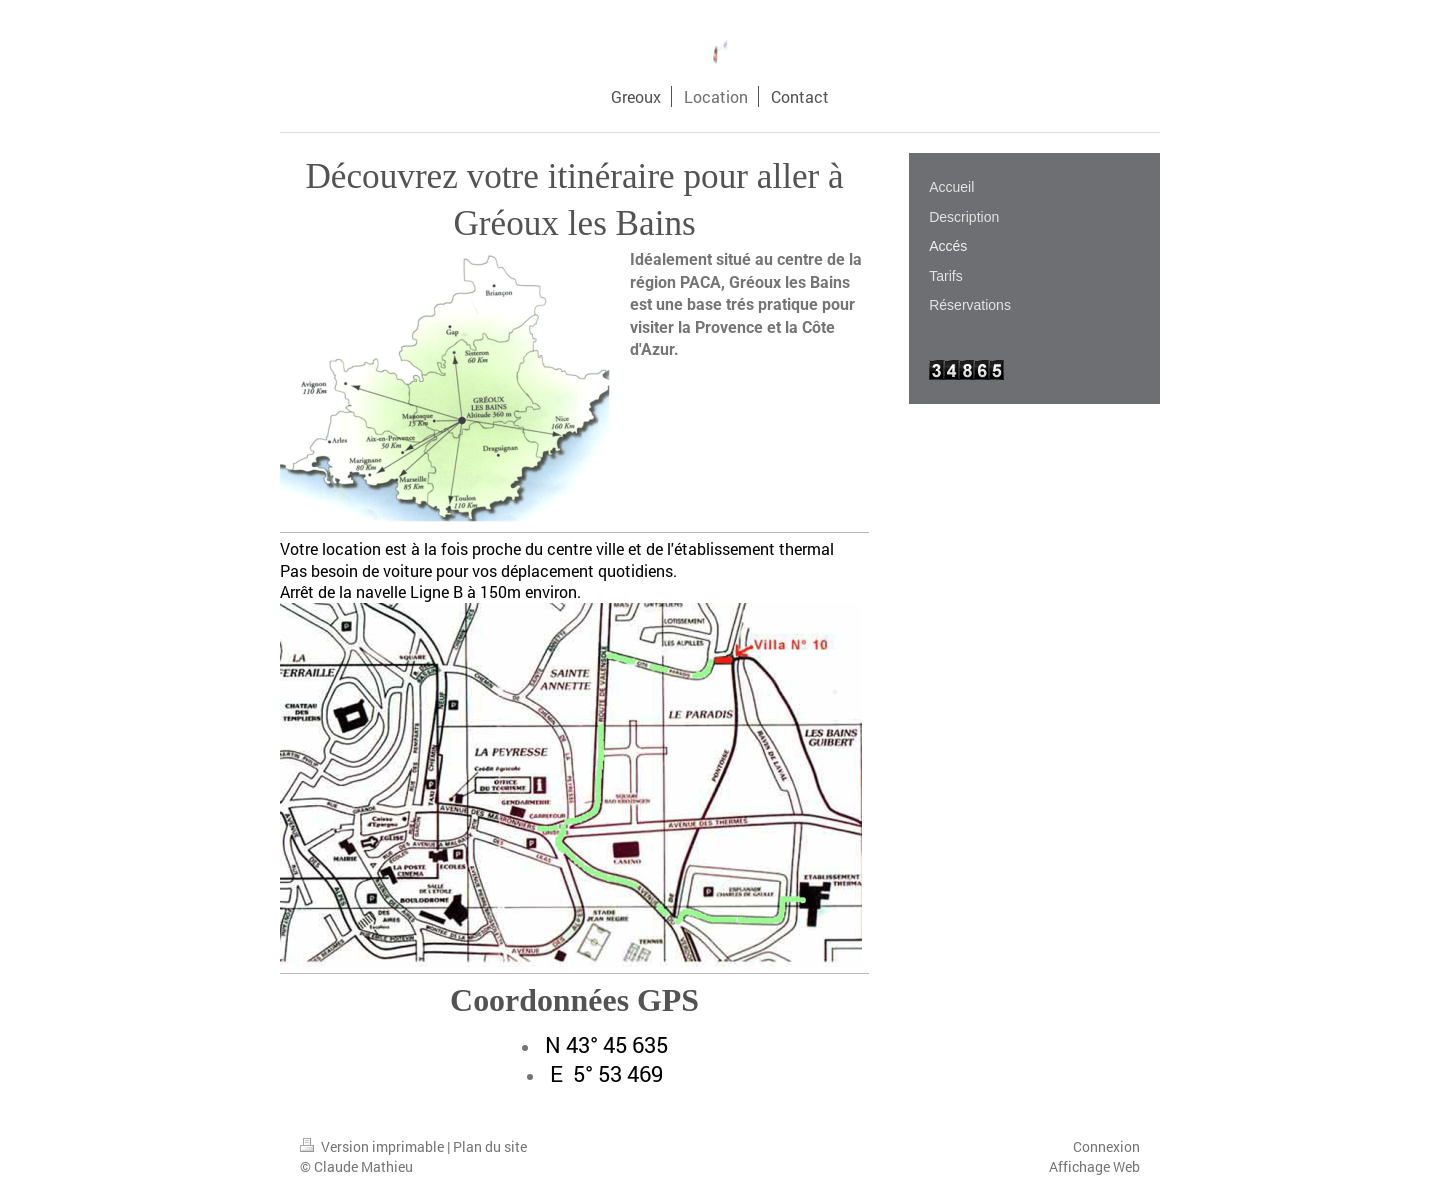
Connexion (1106, 1146)
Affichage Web (1094, 1166)
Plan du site (490, 1146)
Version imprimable (373, 1146)
